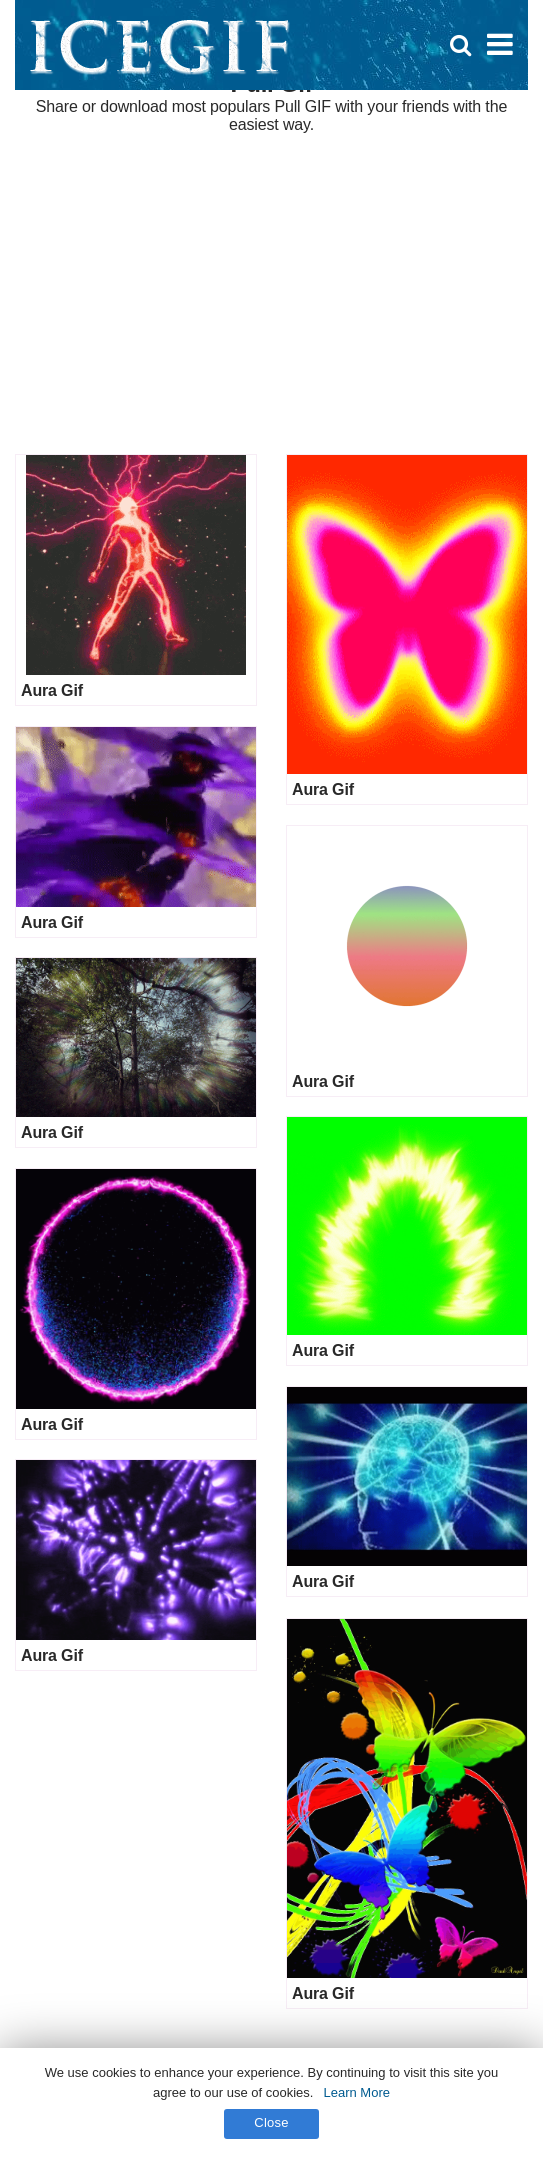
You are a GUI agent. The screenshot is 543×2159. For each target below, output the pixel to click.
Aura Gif (52, 690)
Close (271, 2122)
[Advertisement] (271, 294)
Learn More (356, 2092)
